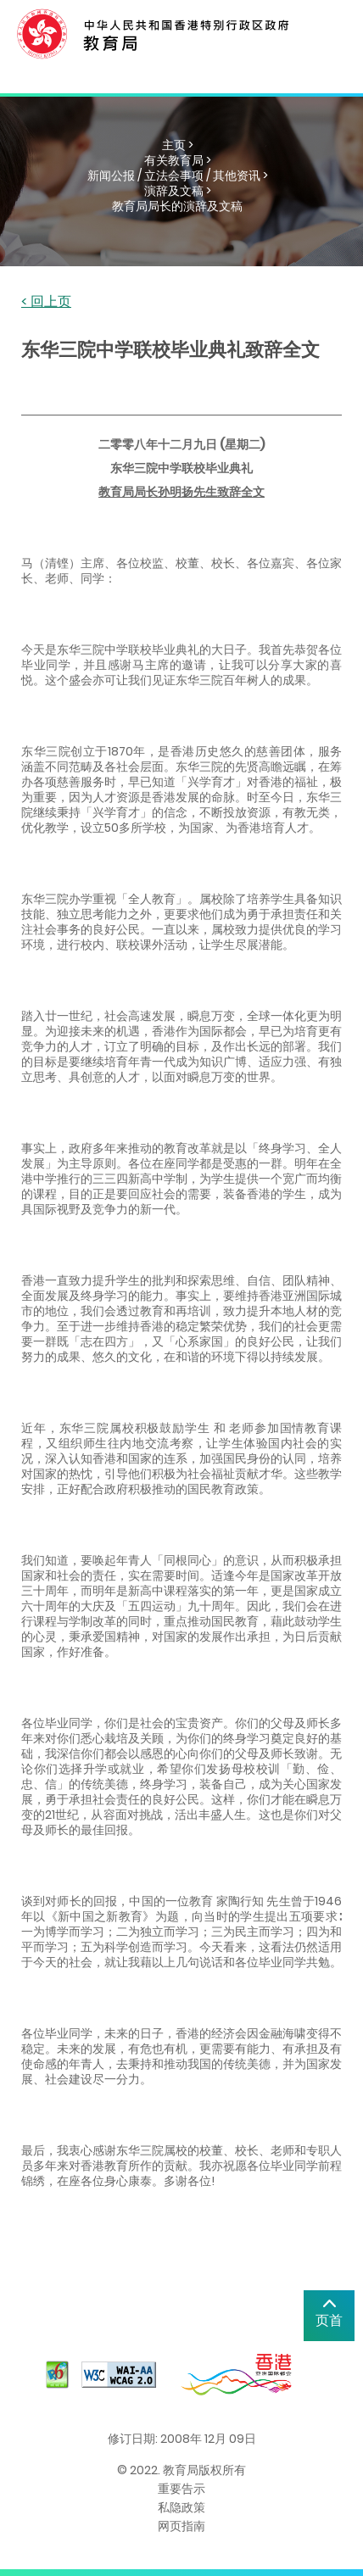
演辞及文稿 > (177, 190)
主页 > (177, 145)
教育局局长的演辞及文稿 (177, 206)
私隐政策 (181, 2507)
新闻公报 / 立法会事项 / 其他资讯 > (177, 175)
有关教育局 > (177, 160)
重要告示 (181, 2488)
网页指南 (181, 2525)
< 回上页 (46, 302)
